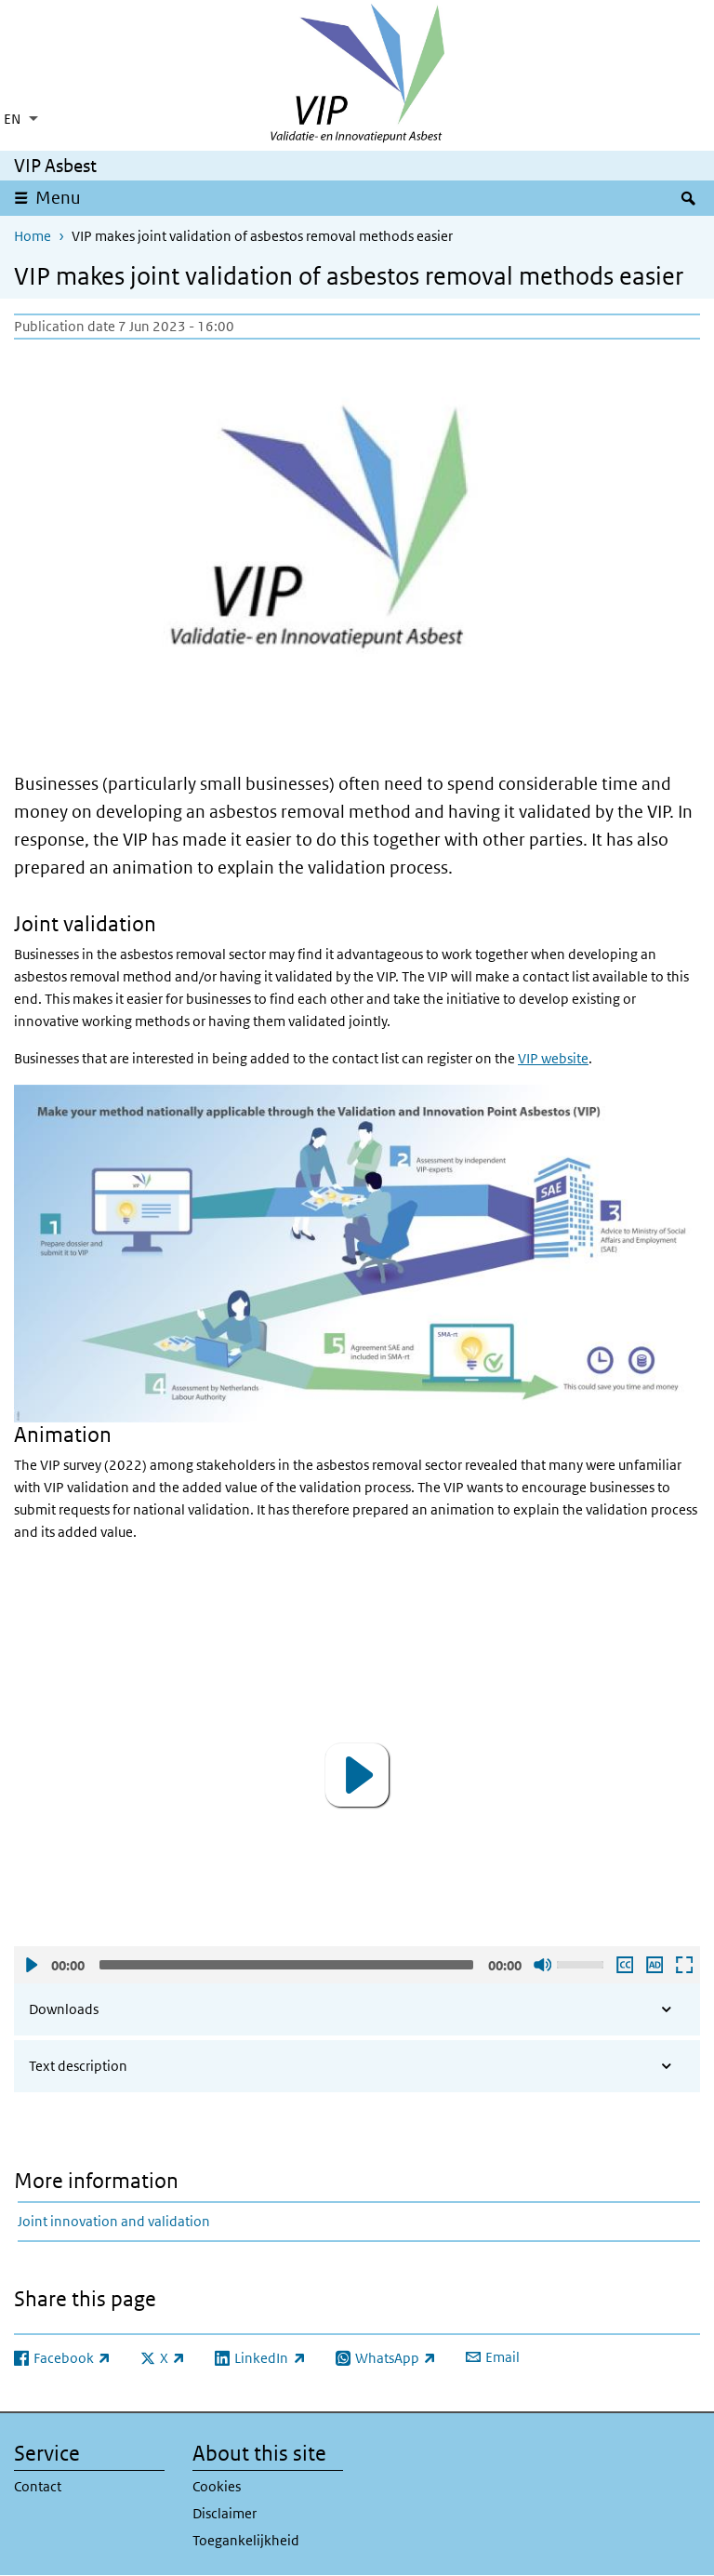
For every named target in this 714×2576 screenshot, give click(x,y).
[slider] (286, 1964)
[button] (357, 1775)
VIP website (553, 1058)
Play (30, 1964)
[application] (357, 1774)
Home (32, 236)
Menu (58, 197)
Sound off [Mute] (542, 1964)
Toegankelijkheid (245, 2540)
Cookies (216, 2486)
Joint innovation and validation (114, 2221)
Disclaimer (224, 2513)
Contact (37, 2486)
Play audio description (653, 1964)
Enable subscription (624, 1964)
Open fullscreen (683, 1964)
